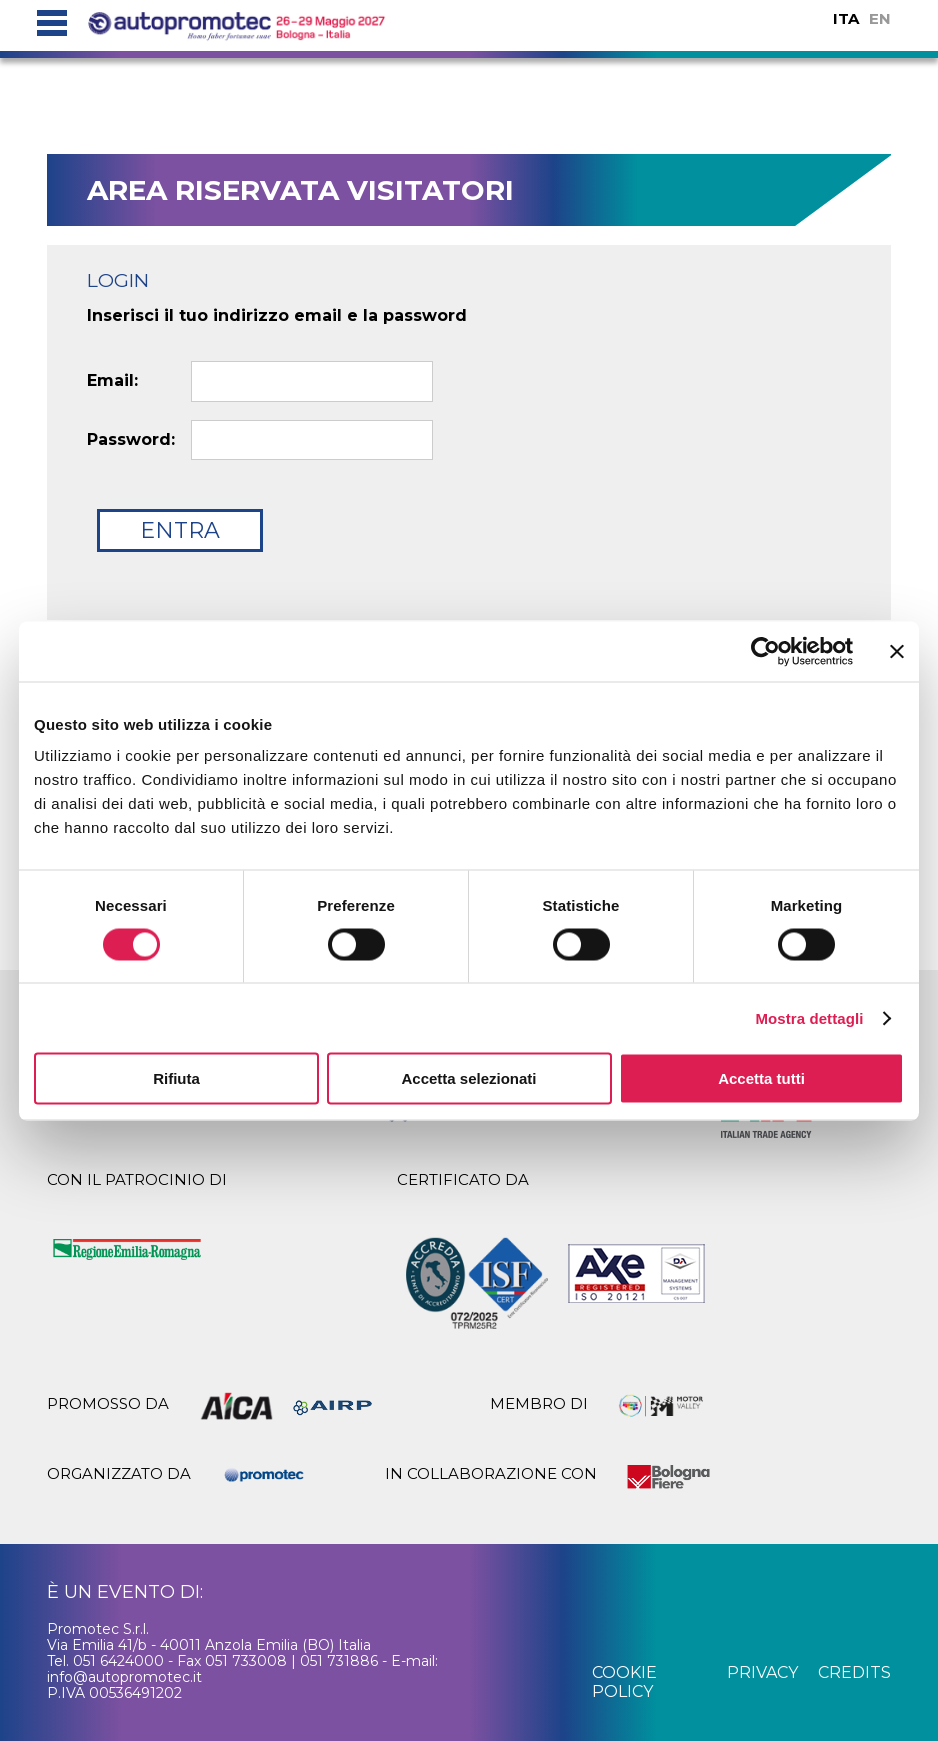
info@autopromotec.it (124, 1677)
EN (880, 18)
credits (854, 1672)
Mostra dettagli (809, 1017)
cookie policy (624, 1681)
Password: (131, 440)
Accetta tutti (761, 1078)
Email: (112, 381)
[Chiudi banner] (897, 651)
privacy (762, 1672)
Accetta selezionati (468, 1078)
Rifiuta (176, 1078)
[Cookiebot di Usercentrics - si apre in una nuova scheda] (765, 651)
